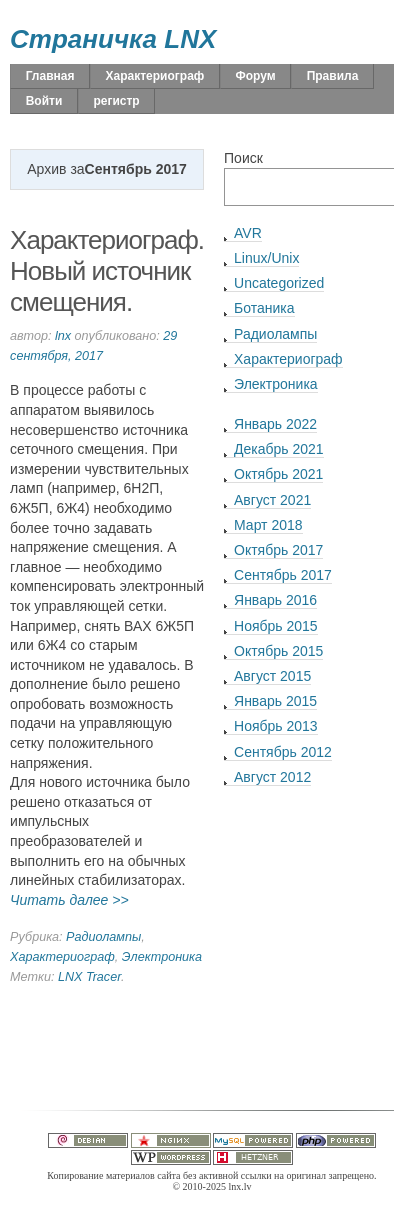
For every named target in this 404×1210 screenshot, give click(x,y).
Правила (333, 76)
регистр (116, 101)
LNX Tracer (89, 977)
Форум (255, 76)
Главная (50, 76)
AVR (248, 233)
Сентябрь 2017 (283, 575)
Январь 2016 (275, 600)
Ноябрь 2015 (276, 626)
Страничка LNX (113, 39)
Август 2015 (272, 676)
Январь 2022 (275, 424)
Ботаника (264, 308)
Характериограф (155, 76)
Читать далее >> (69, 900)
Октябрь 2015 (278, 651)
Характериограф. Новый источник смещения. (107, 270)
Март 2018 (268, 525)
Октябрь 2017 (278, 550)
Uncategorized (279, 283)
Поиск (243, 158)
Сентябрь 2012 (283, 752)
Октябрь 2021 (278, 474)
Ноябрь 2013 (276, 726)
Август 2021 (272, 500)
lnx (63, 336)
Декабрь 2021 (279, 449)
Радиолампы (103, 937)
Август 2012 (272, 777)
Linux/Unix (266, 258)
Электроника (162, 957)
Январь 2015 (275, 701)
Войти (44, 101)
